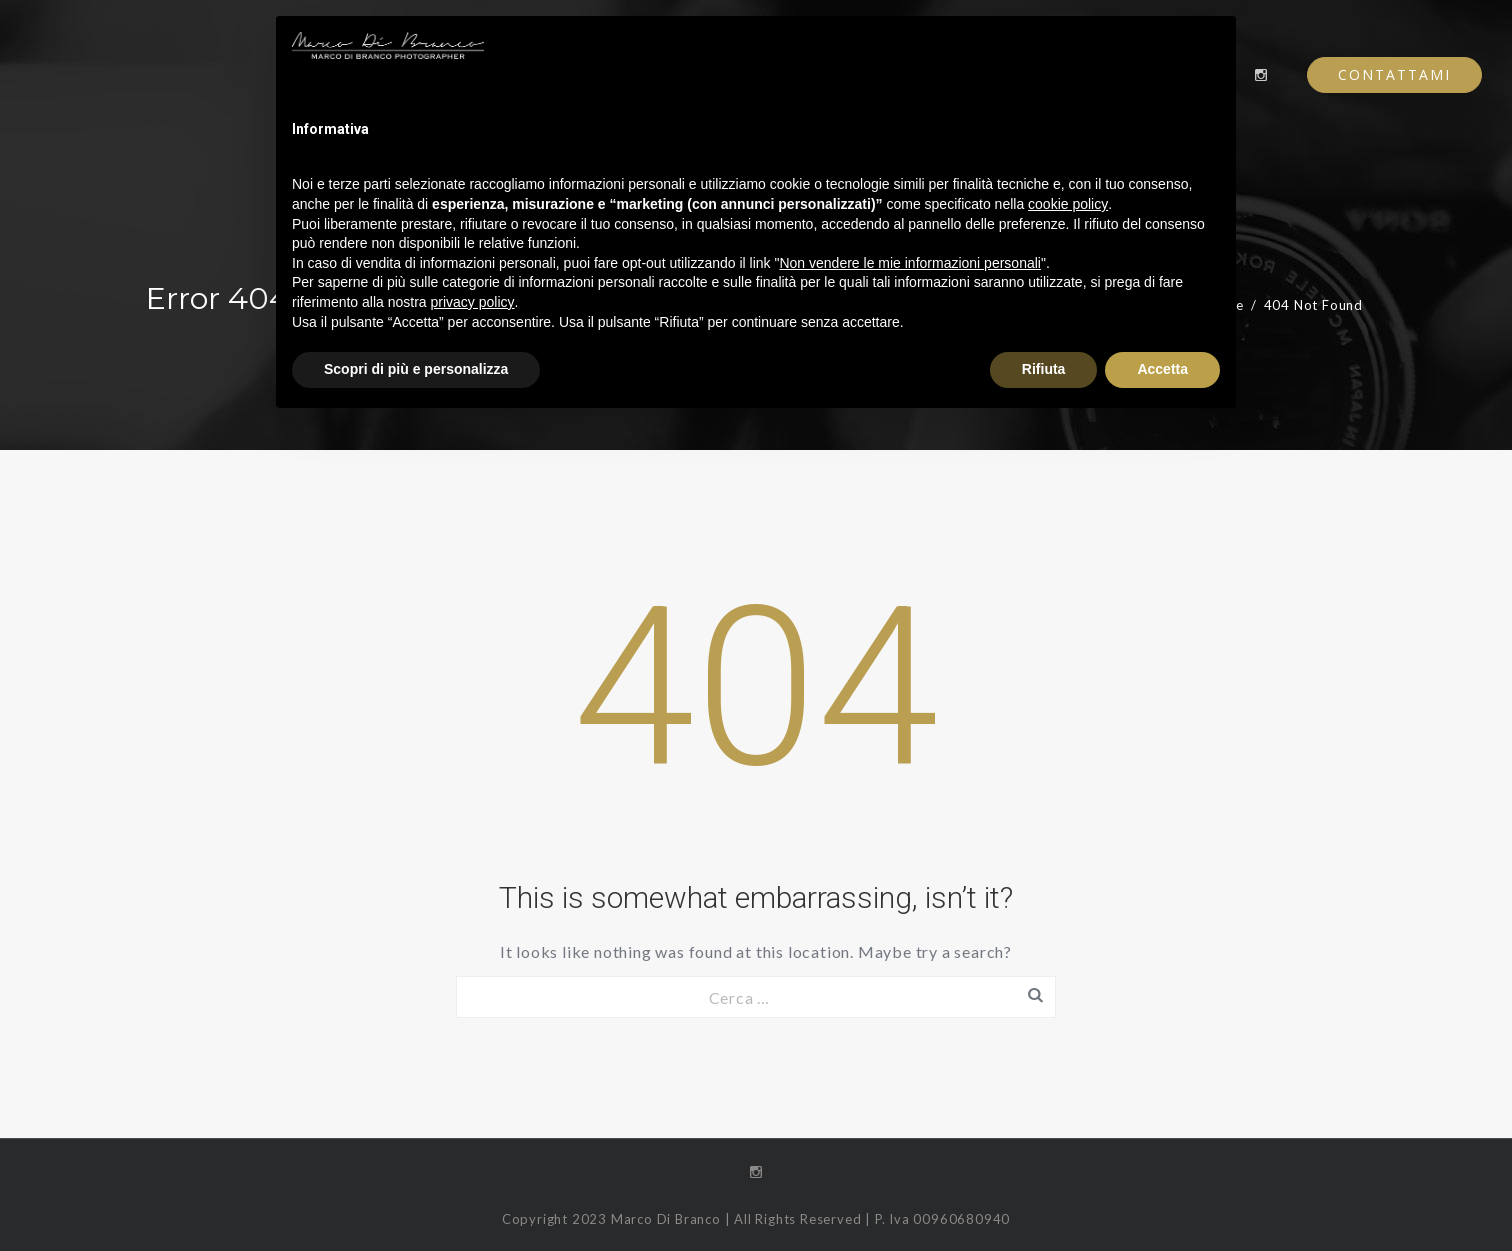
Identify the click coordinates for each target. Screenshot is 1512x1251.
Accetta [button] (1162, 369)
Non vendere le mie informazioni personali (909, 263)
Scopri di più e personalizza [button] (416, 369)
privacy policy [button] (473, 302)
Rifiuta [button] (1044, 369)
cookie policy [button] (1068, 204)
